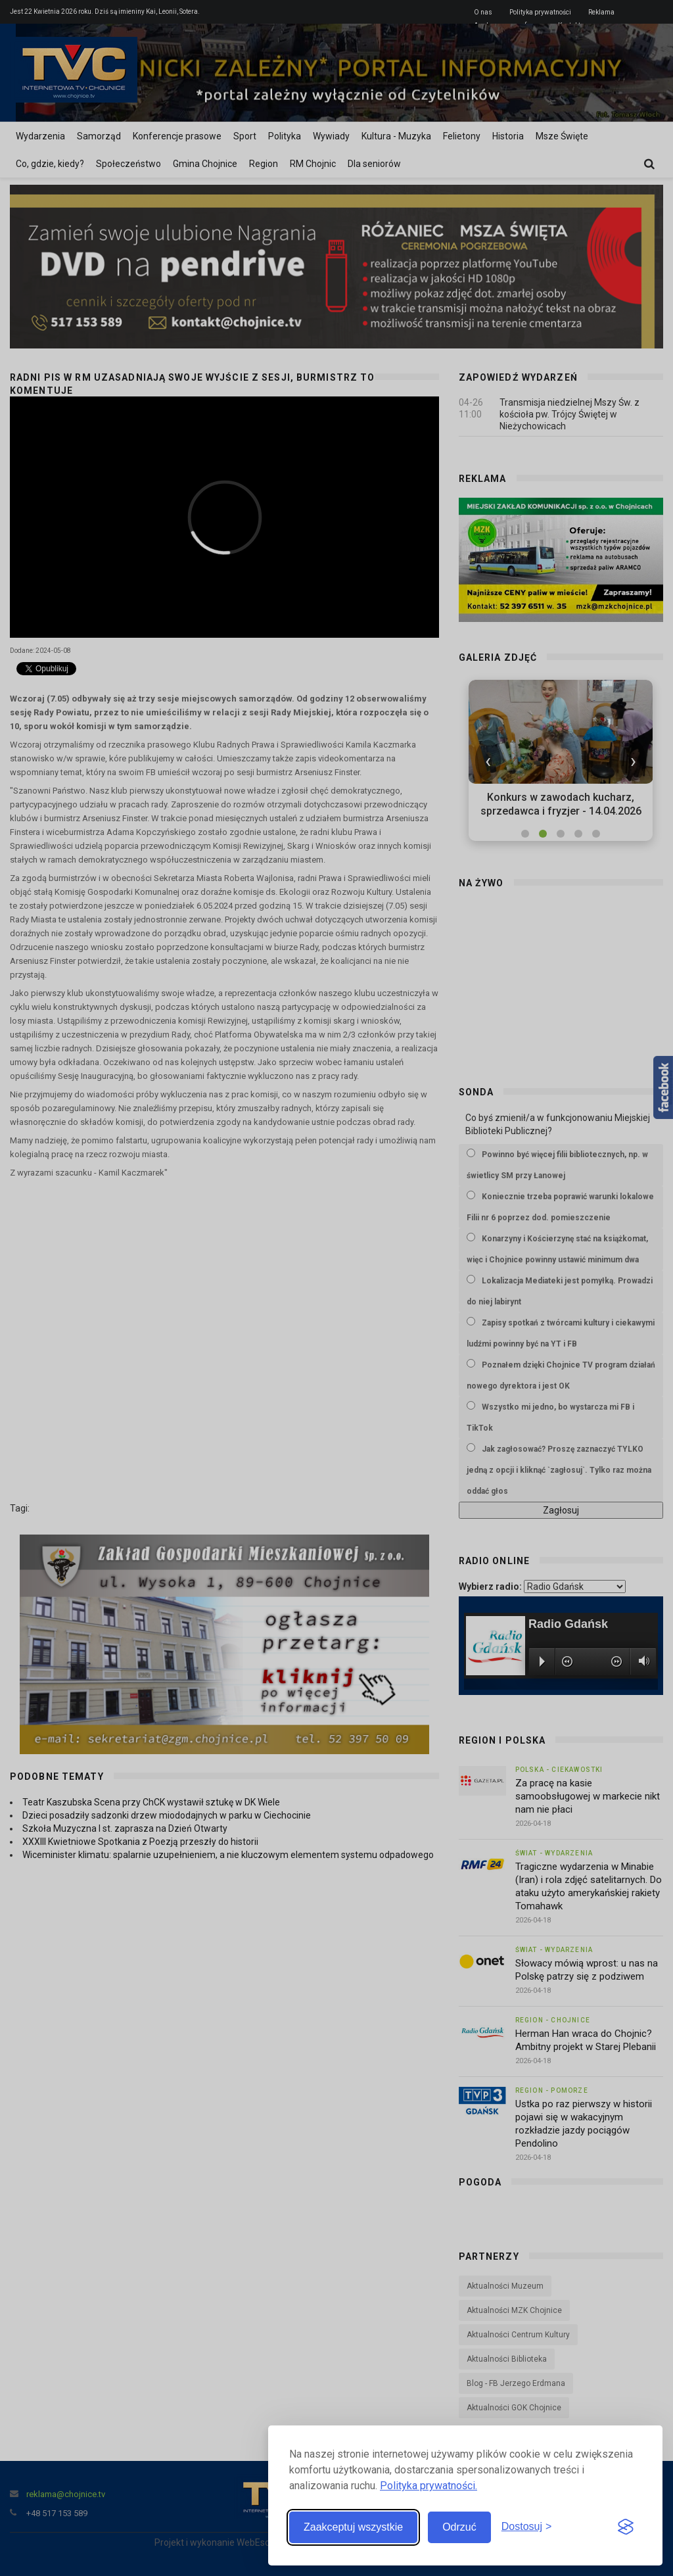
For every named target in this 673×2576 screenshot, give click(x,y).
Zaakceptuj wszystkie (353, 2527)
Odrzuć (459, 2527)
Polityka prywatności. (428, 2485)
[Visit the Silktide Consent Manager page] (625, 2527)
